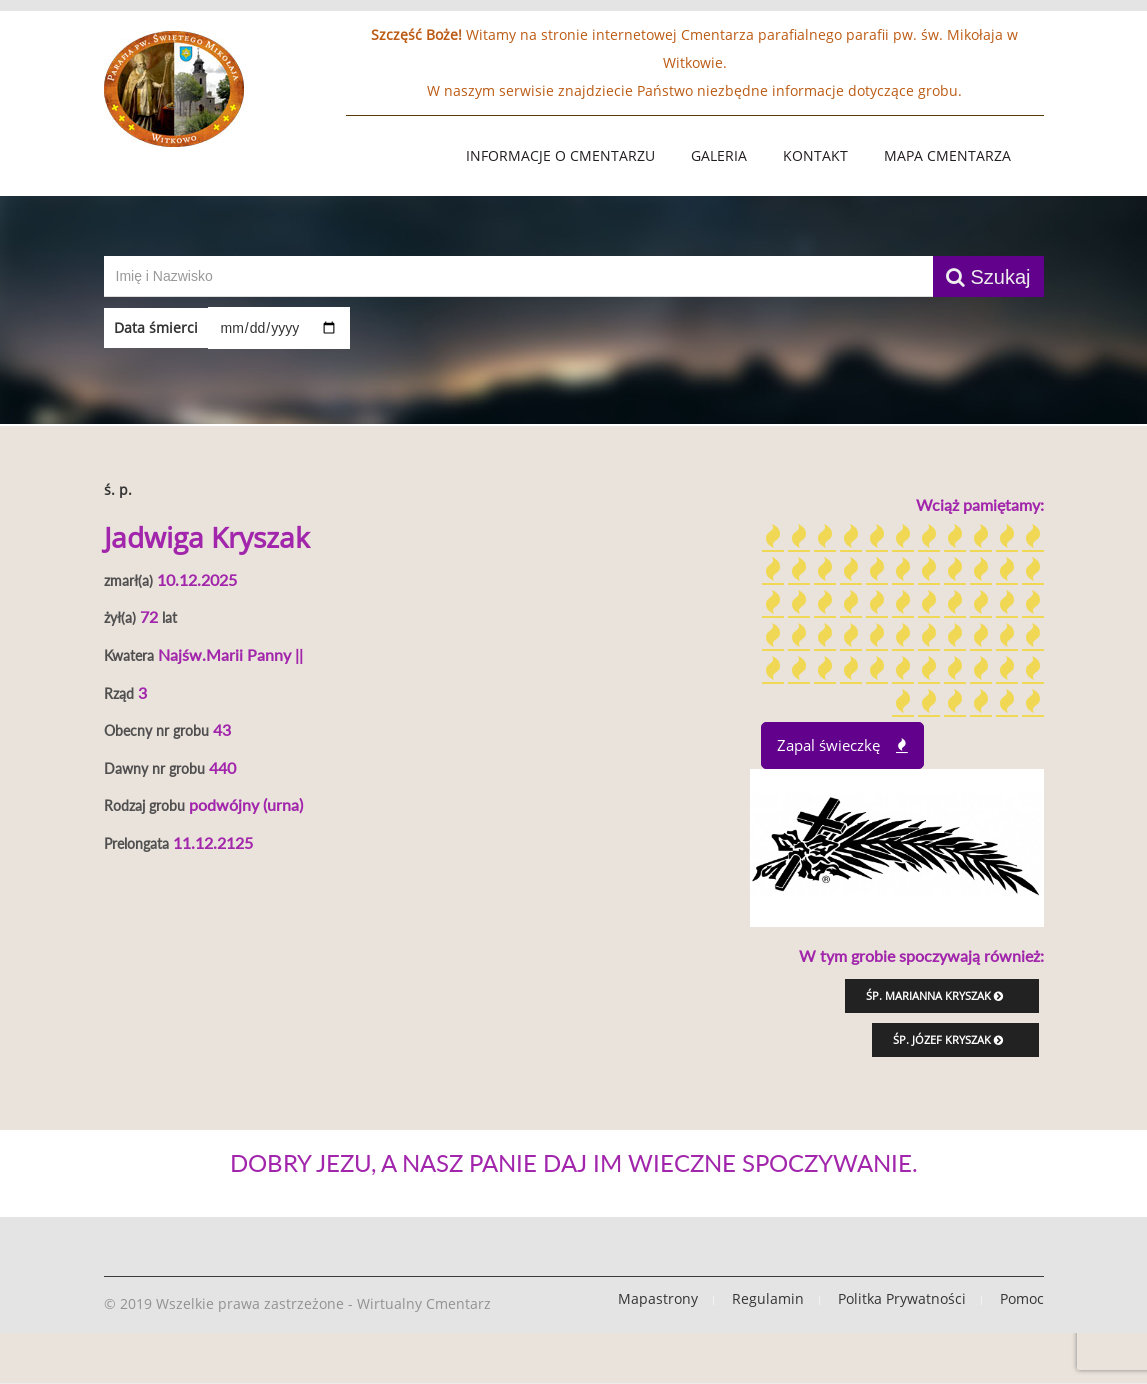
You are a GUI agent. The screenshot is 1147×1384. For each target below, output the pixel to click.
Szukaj (988, 277)
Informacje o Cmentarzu (560, 155)
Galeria (719, 155)
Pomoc (1022, 1298)
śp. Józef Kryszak (948, 1039)
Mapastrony (658, 1298)
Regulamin (768, 1298)
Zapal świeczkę (842, 745)
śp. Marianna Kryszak (934, 995)
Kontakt (815, 155)
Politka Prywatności (902, 1298)
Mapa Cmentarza (947, 155)
